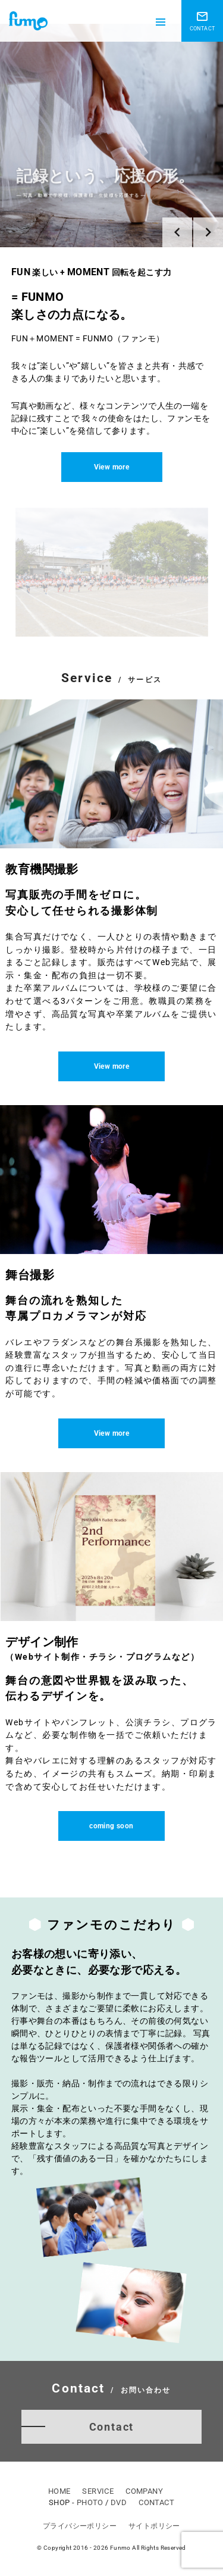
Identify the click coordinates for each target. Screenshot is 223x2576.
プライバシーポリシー (80, 2526)
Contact (111, 2427)
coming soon (111, 1826)
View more (112, 467)
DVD (119, 2502)
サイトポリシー (154, 2526)
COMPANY (144, 2491)
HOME (59, 2491)
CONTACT (156, 2502)
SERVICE (98, 2491)
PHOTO (90, 2502)
